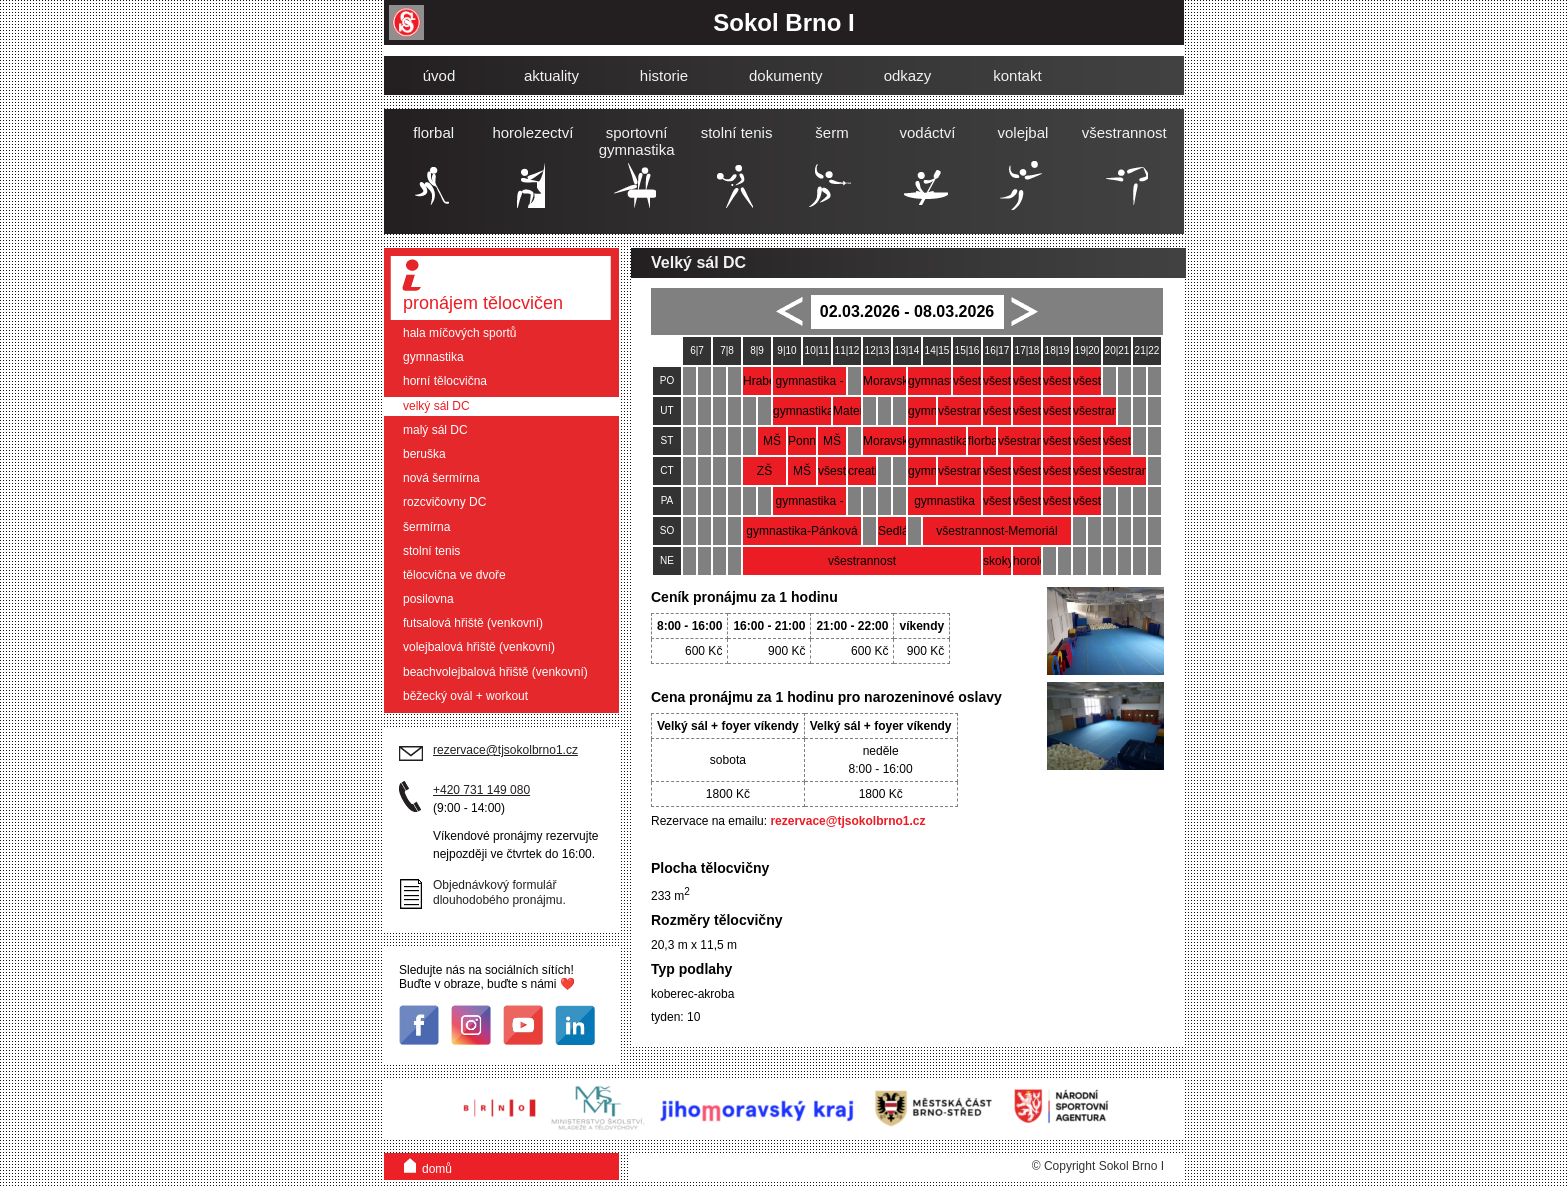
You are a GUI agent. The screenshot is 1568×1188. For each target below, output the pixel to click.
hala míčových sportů (459, 333)
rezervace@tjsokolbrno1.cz (847, 821)
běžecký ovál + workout (465, 696)
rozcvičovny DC (444, 502)
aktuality (551, 75)
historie (664, 75)
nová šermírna (441, 478)
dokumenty (785, 75)
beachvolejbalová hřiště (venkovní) (495, 672)
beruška (424, 454)
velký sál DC (436, 406)
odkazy (908, 75)
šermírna (426, 527)
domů (428, 1164)
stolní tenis (431, 551)
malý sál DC (435, 430)
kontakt (1017, 75)
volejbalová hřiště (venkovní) (479, 647)
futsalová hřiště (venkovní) (473, 623)
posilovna (428, 599)
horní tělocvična (445, 381)
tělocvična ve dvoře (454, 575)
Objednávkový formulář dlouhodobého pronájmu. (499, 892)
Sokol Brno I (783, 22)
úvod (439, 75)
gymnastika (433, 357)
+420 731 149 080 (481, 790)
